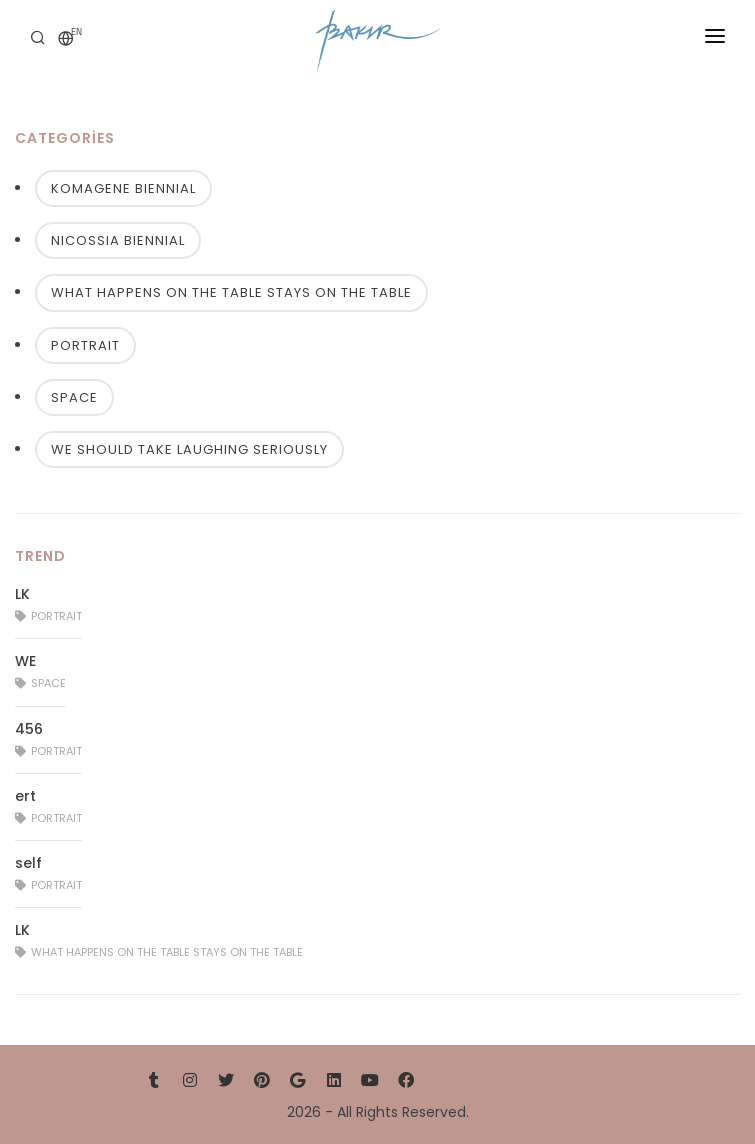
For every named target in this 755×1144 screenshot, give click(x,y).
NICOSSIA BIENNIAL (118, 240)
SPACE (74, 397)
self (28, 863)
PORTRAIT (85, 345)
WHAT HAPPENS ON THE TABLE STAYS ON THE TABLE (231, 292)
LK (22, 594)
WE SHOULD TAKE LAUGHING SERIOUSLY (189, 449)
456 (29, 729)
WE (25, 661)
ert (25, 796)
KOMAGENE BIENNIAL (123, 188)
